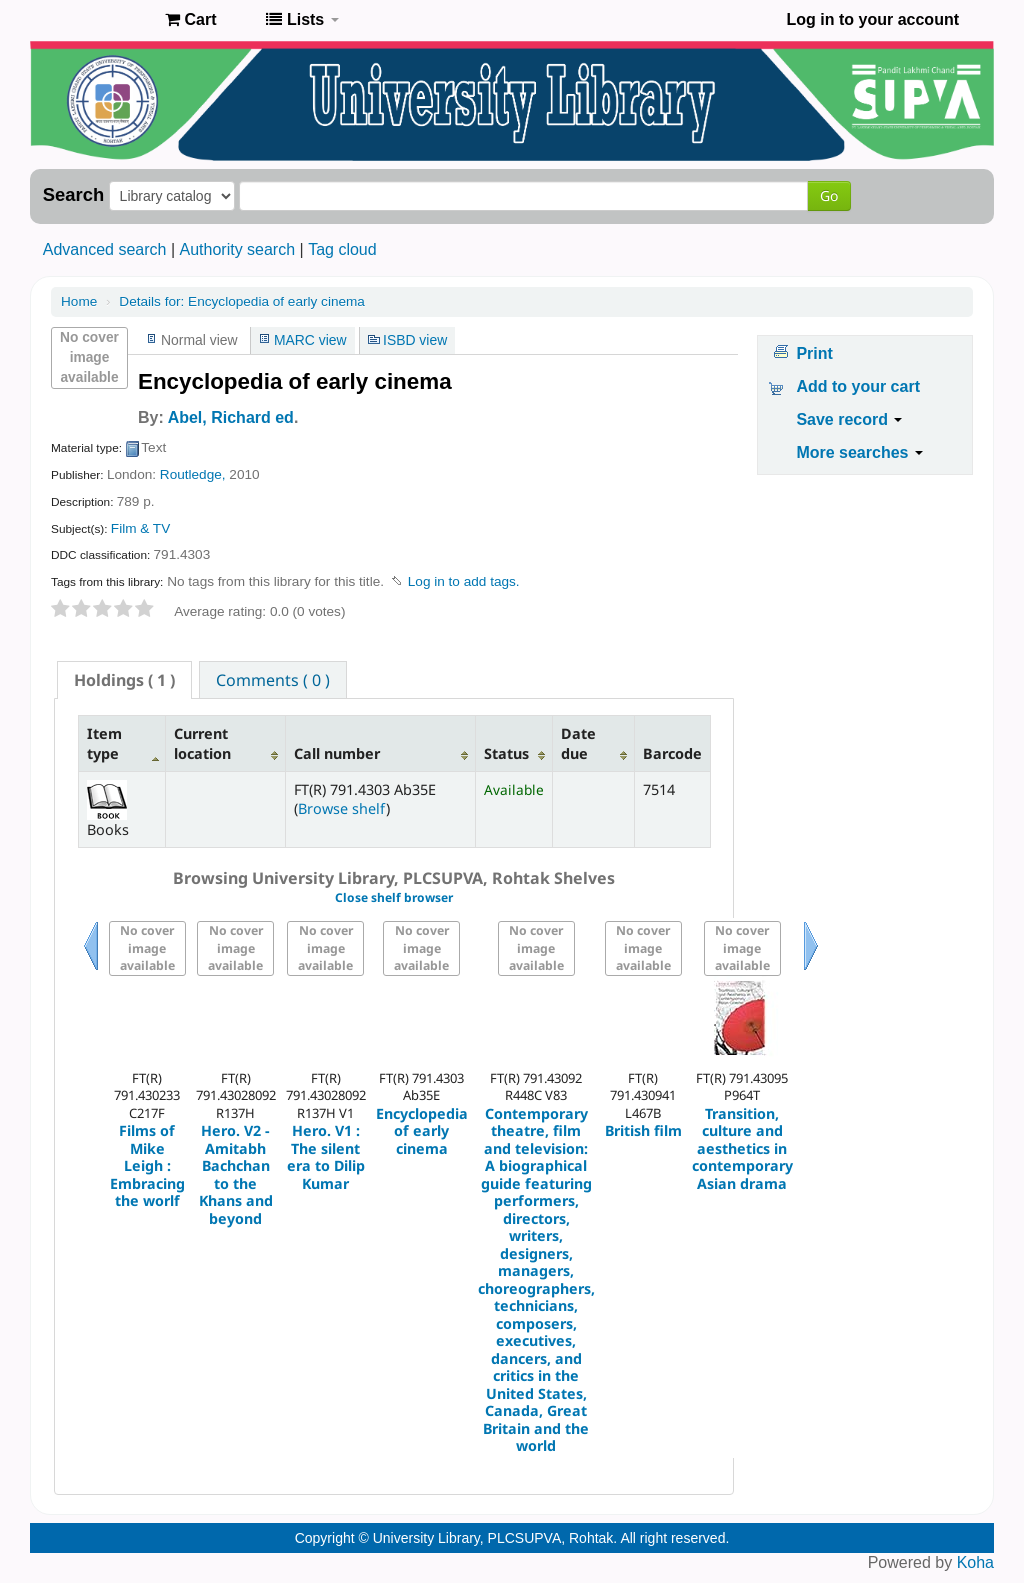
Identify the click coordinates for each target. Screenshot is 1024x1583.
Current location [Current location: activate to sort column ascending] (202, 743)
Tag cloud (342, 249)
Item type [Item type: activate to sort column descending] (104, 743)
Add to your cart (858, 386)
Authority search (237, 249)
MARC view (310, 340)
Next (811, 970)
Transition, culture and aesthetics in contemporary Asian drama (742, 1148)
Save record (849, 419)
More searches (859, 452)
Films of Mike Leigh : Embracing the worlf (147, 1165)
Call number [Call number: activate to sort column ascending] (337, 753)
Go (829, 195)
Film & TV (140, 528)
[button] (190, 20)
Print (814, 353)
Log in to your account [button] (873, 19)
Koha (975, 1562)
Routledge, (193, 474)
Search (73, 195)
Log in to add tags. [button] (464, 581)
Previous (91, 970)
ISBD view (415, 340)
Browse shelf (342, 808)
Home (79, 301)
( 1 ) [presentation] (124, 680)
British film (643, 1130)
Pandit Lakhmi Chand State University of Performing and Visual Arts (100, 20)
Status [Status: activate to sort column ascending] (506, 753)
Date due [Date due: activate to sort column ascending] (578, 743)
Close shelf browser (394, 897)
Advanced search (105, 249)
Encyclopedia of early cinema (242, 301)
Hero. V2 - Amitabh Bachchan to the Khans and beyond (236, 1174)
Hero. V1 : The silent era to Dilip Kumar (326, 1157)
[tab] (124, 680)
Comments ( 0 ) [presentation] (273, 680)
